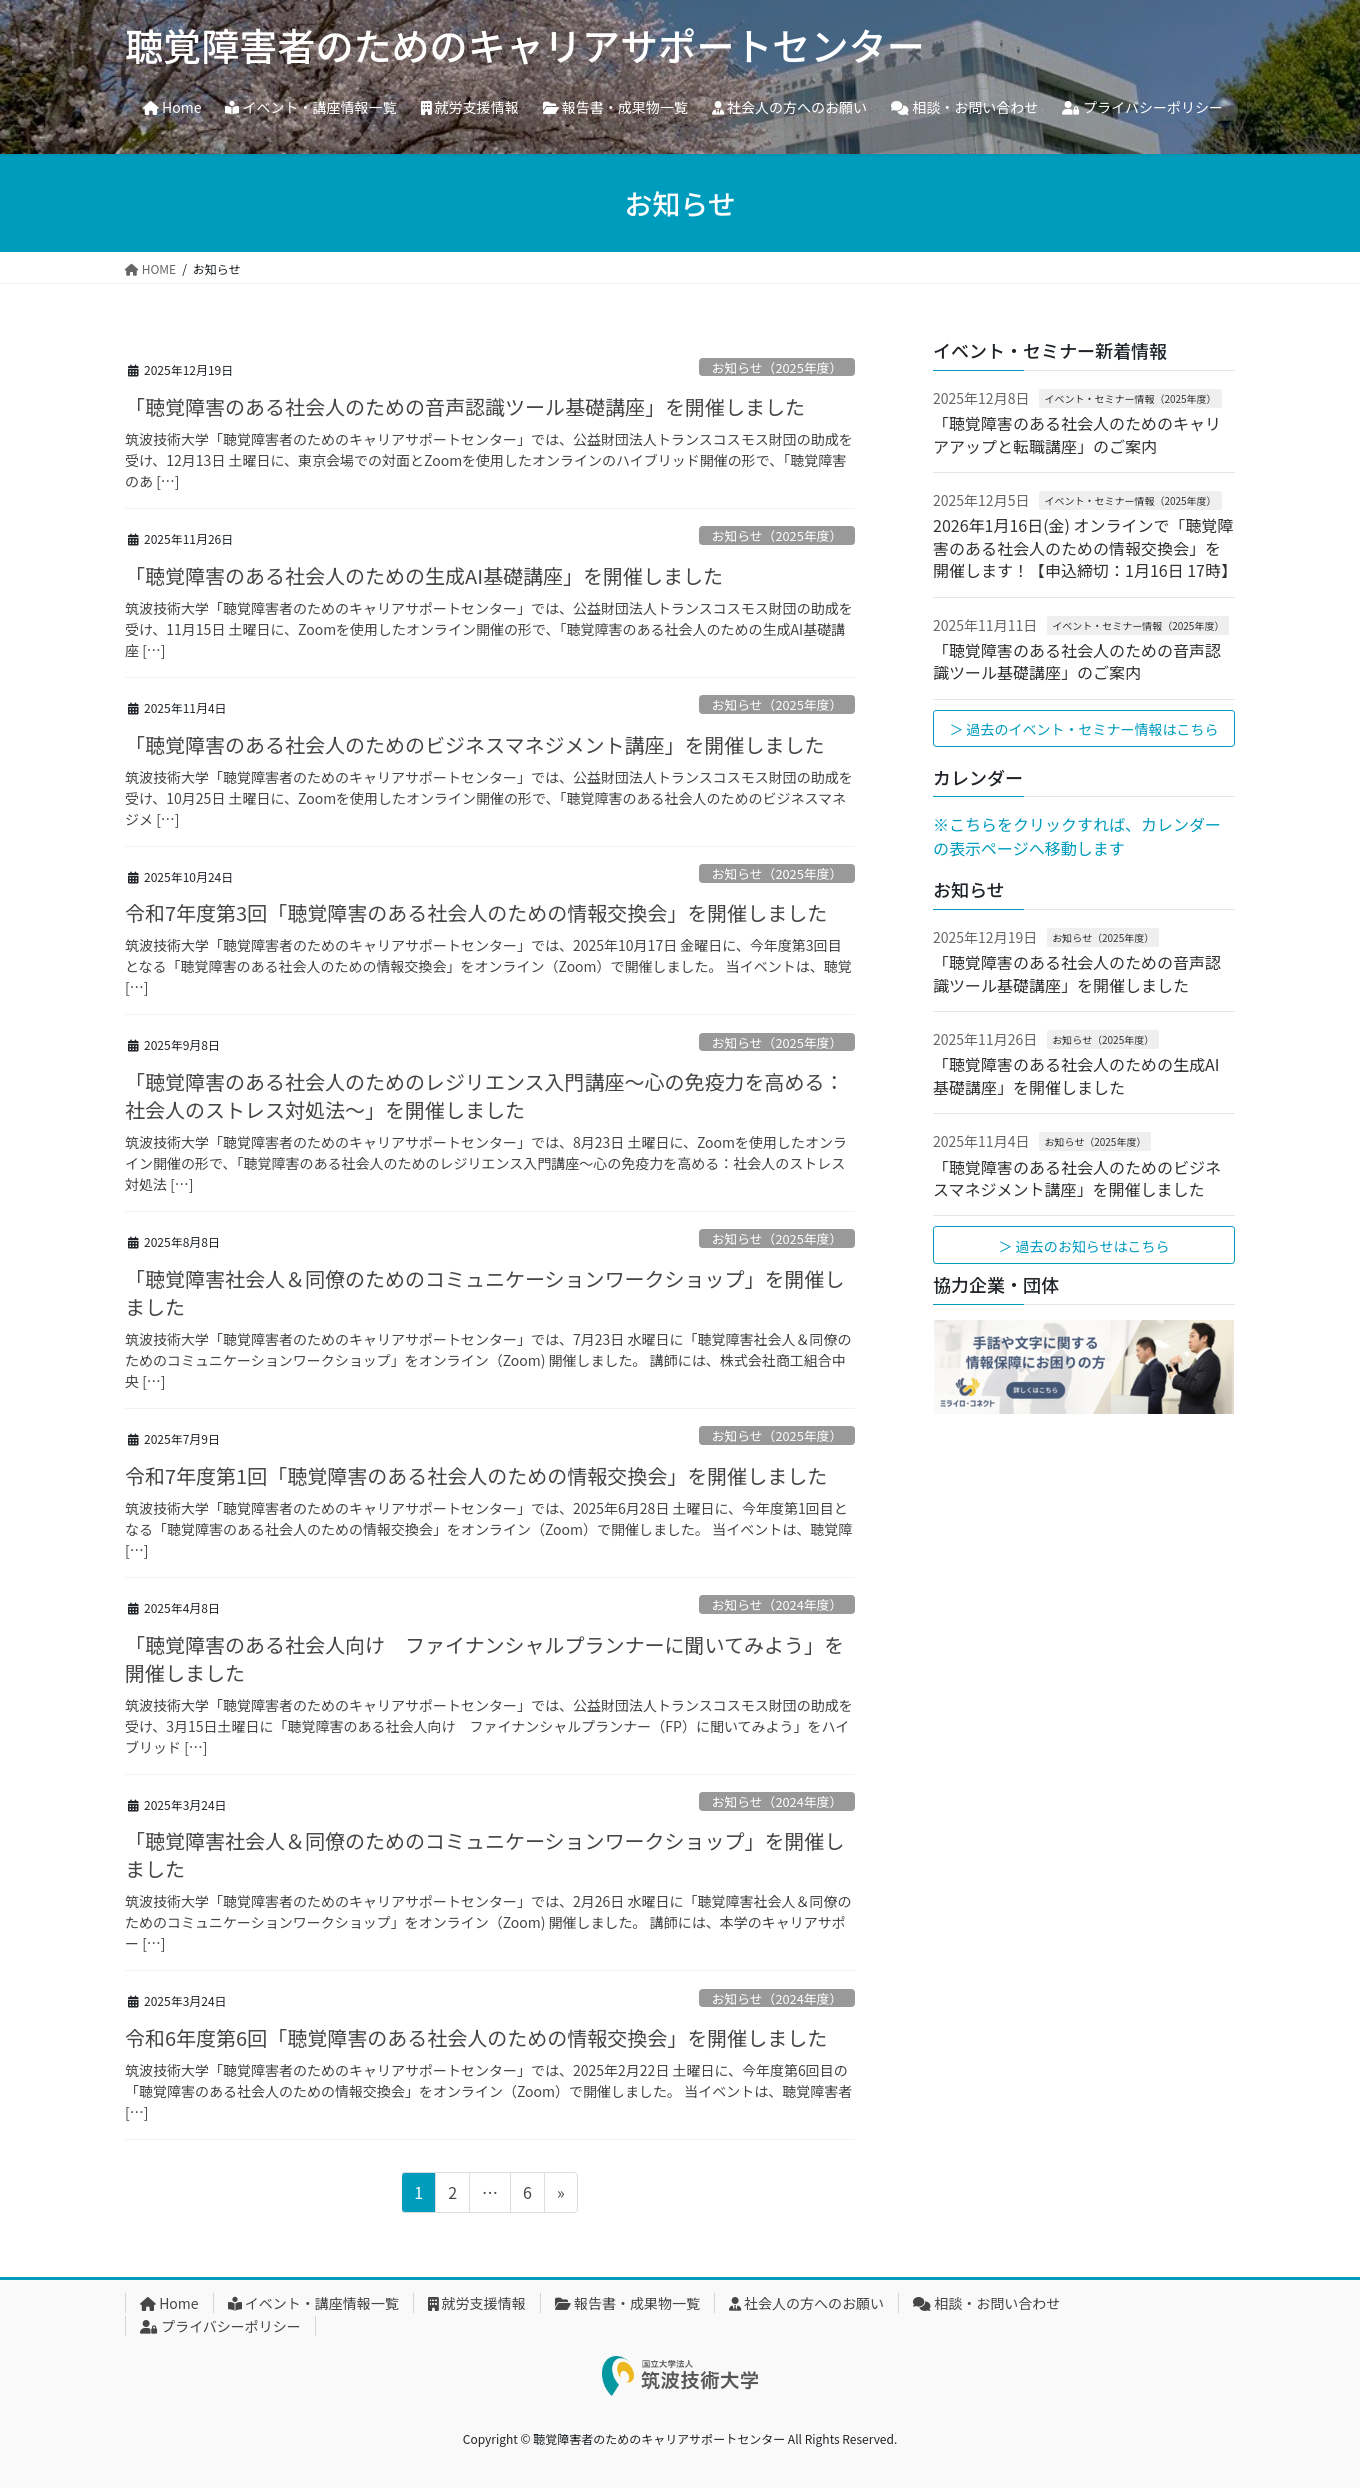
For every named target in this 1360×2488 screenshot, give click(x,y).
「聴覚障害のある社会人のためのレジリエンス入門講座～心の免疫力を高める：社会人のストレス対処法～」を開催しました (485, 1095)
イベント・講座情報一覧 (313, 2303)
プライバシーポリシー (220, 2326)
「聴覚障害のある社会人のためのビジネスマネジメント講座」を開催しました (474, 744)
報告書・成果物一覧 (627, 2303)
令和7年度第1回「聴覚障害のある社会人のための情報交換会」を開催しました (476, 1475)
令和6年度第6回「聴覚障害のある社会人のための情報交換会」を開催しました (476, 2037)
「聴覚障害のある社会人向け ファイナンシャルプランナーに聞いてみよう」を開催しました (484, 1658)
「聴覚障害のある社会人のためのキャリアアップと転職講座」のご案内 (1077, 434)
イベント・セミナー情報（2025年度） (1130, 398)
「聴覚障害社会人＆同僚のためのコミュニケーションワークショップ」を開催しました (485, 1292)
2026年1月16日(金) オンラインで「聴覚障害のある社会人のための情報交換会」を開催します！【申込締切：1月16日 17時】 (1085, 547)
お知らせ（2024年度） (777, 1604)
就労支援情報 (477, 2303)
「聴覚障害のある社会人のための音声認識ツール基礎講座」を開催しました (465, 406)
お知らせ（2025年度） (777, 367)
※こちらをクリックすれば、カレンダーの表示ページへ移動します (1077, 836)
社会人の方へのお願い (806, 2303)
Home (169, 2303)
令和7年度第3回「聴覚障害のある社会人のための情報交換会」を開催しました (476, 912)
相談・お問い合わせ (986, 2303)
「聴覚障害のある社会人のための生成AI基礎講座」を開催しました (424, 575)
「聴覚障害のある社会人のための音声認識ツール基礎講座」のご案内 (1077, 661)
